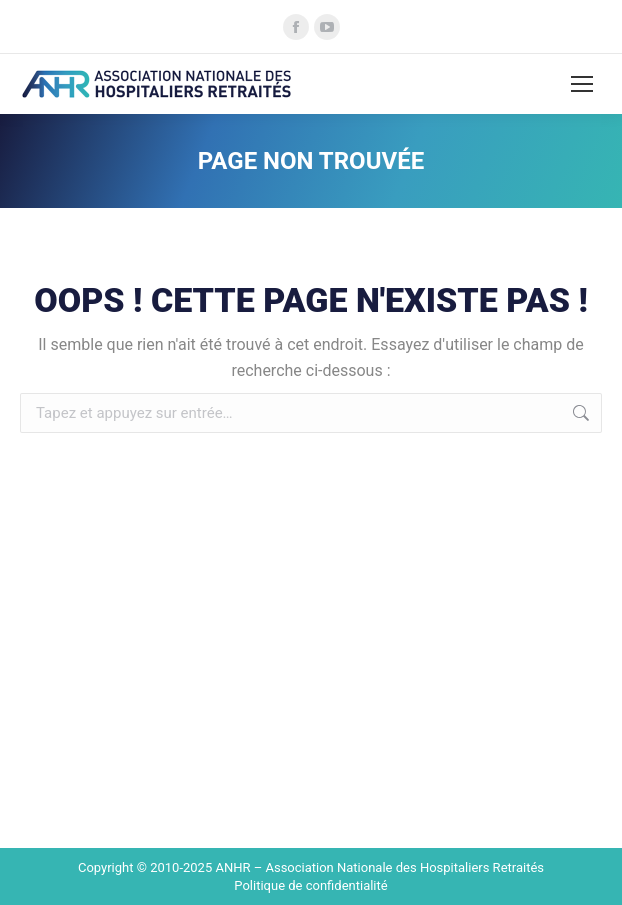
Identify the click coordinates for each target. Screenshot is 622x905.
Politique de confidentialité (310, 885)
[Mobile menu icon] (582, 84)
